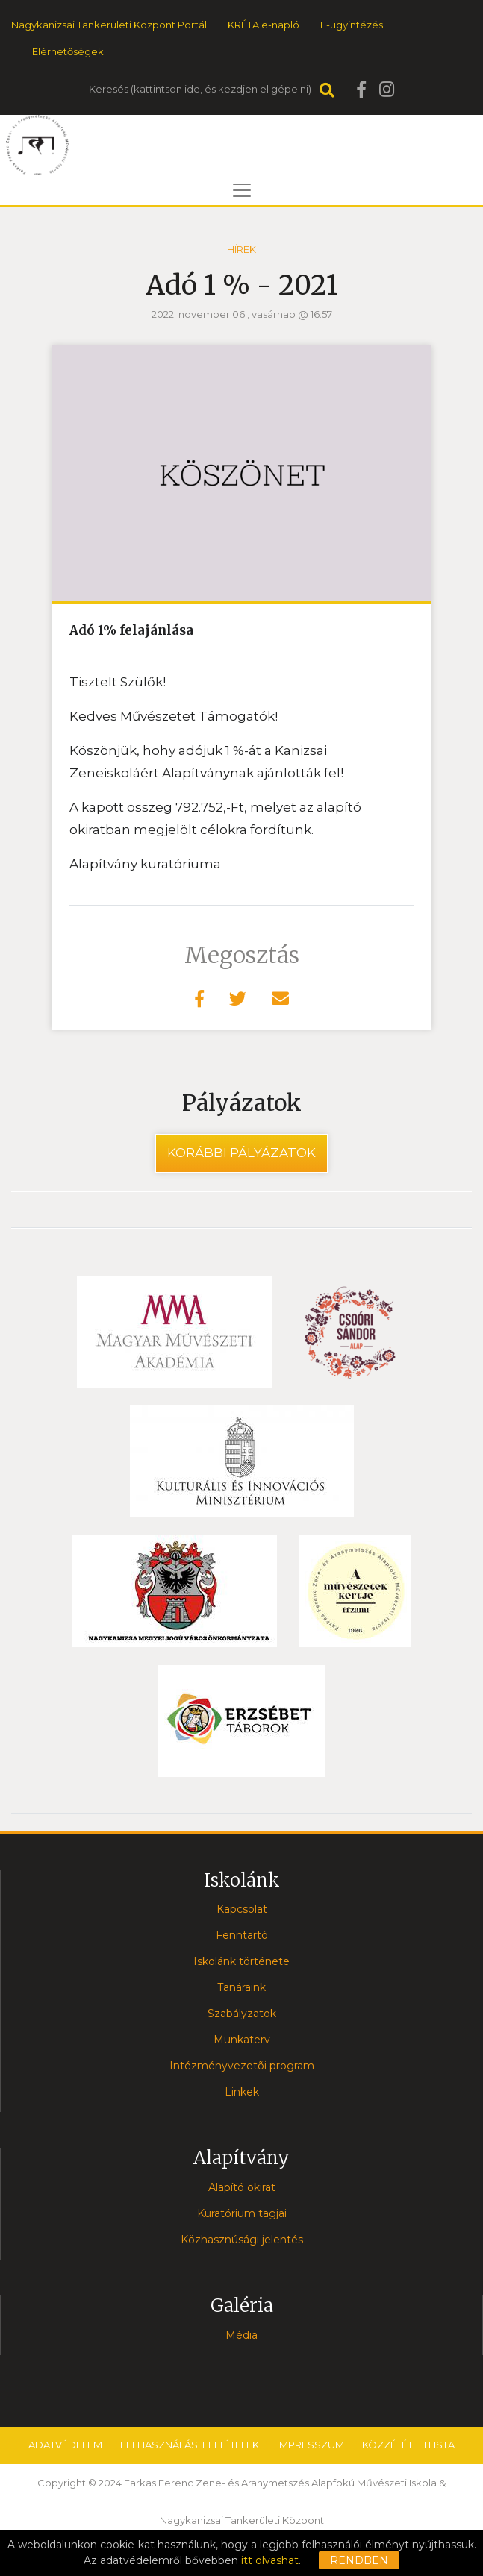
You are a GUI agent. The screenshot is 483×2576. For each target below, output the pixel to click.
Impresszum (310, 2445)
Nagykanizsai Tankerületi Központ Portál (109, 25)
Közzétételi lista (408, 2445)
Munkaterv (242, 2039)
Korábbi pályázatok (241, 1152)
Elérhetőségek (68, 51)
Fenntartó (242, 1935)
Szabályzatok (242, 2013)
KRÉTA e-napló (263, 25)
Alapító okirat (241, 2187)
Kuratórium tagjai (242, 2213)
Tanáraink (241, 1987)
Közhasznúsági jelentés (242, 2239)
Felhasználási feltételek (189, 2445)
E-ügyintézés (351, 25)
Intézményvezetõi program (241, 2065)
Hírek (241, 249)
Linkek (242, 2092)
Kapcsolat (241, 1909)
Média (241, 2335)
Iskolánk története (241, 1961)
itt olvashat (270, 2560)
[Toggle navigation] (242, 190)
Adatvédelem (65, 2445)
